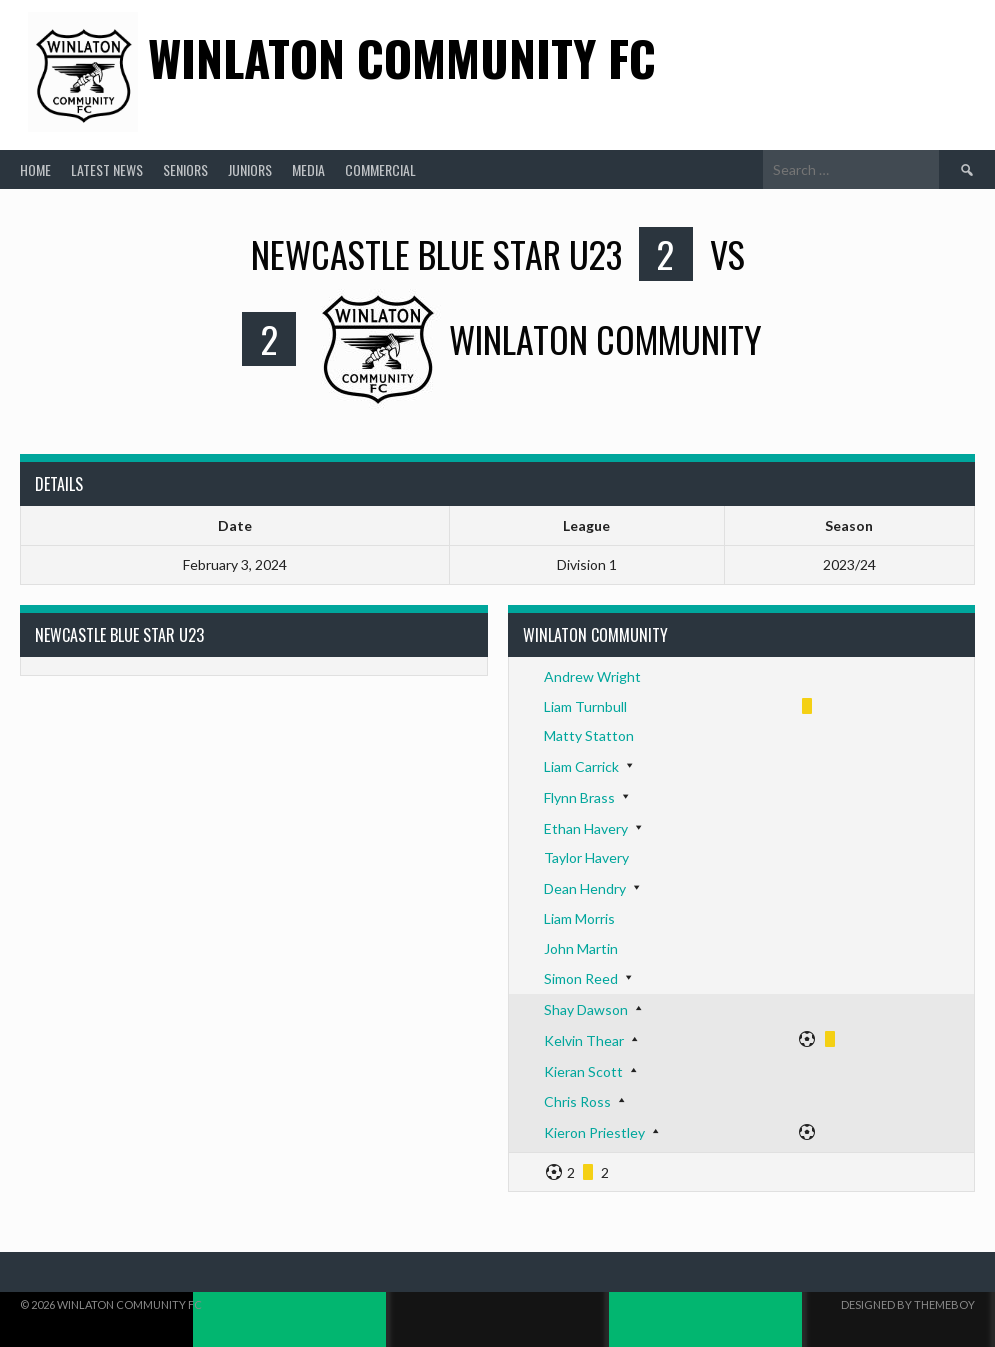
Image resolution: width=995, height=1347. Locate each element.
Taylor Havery (586, 857)
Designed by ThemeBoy (908, 1304)
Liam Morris (579, 918)
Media (308, 169)
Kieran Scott (583, 1071)
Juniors (250, 169)
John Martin (581, 948)
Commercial (380, 169)
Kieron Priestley (594, 1132)
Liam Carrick (581, 766)
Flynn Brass (579, 797)
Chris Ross (577, 1101)
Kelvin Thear (584, 1040)
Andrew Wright (592, 676)
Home (35, 169)
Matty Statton (589, 735)
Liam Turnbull (585, 706)
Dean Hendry (585, 888)
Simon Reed (581, 978)
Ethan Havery (586, 828)
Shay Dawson (586, 1009)
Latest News (107, 169)
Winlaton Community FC (402, 57)
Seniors (185, 169)
